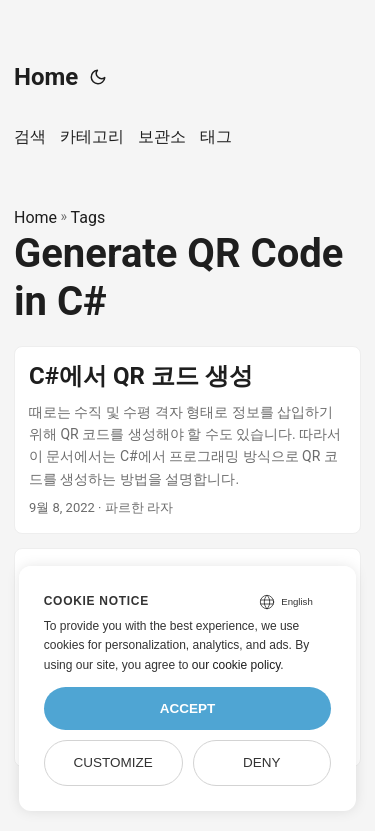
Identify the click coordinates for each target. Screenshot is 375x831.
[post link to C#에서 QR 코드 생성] (187, 440)
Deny (262, 762)
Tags (88, 217)
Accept (188, 708)
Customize (112, 762)
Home (46, 77)
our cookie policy (236, 665)
